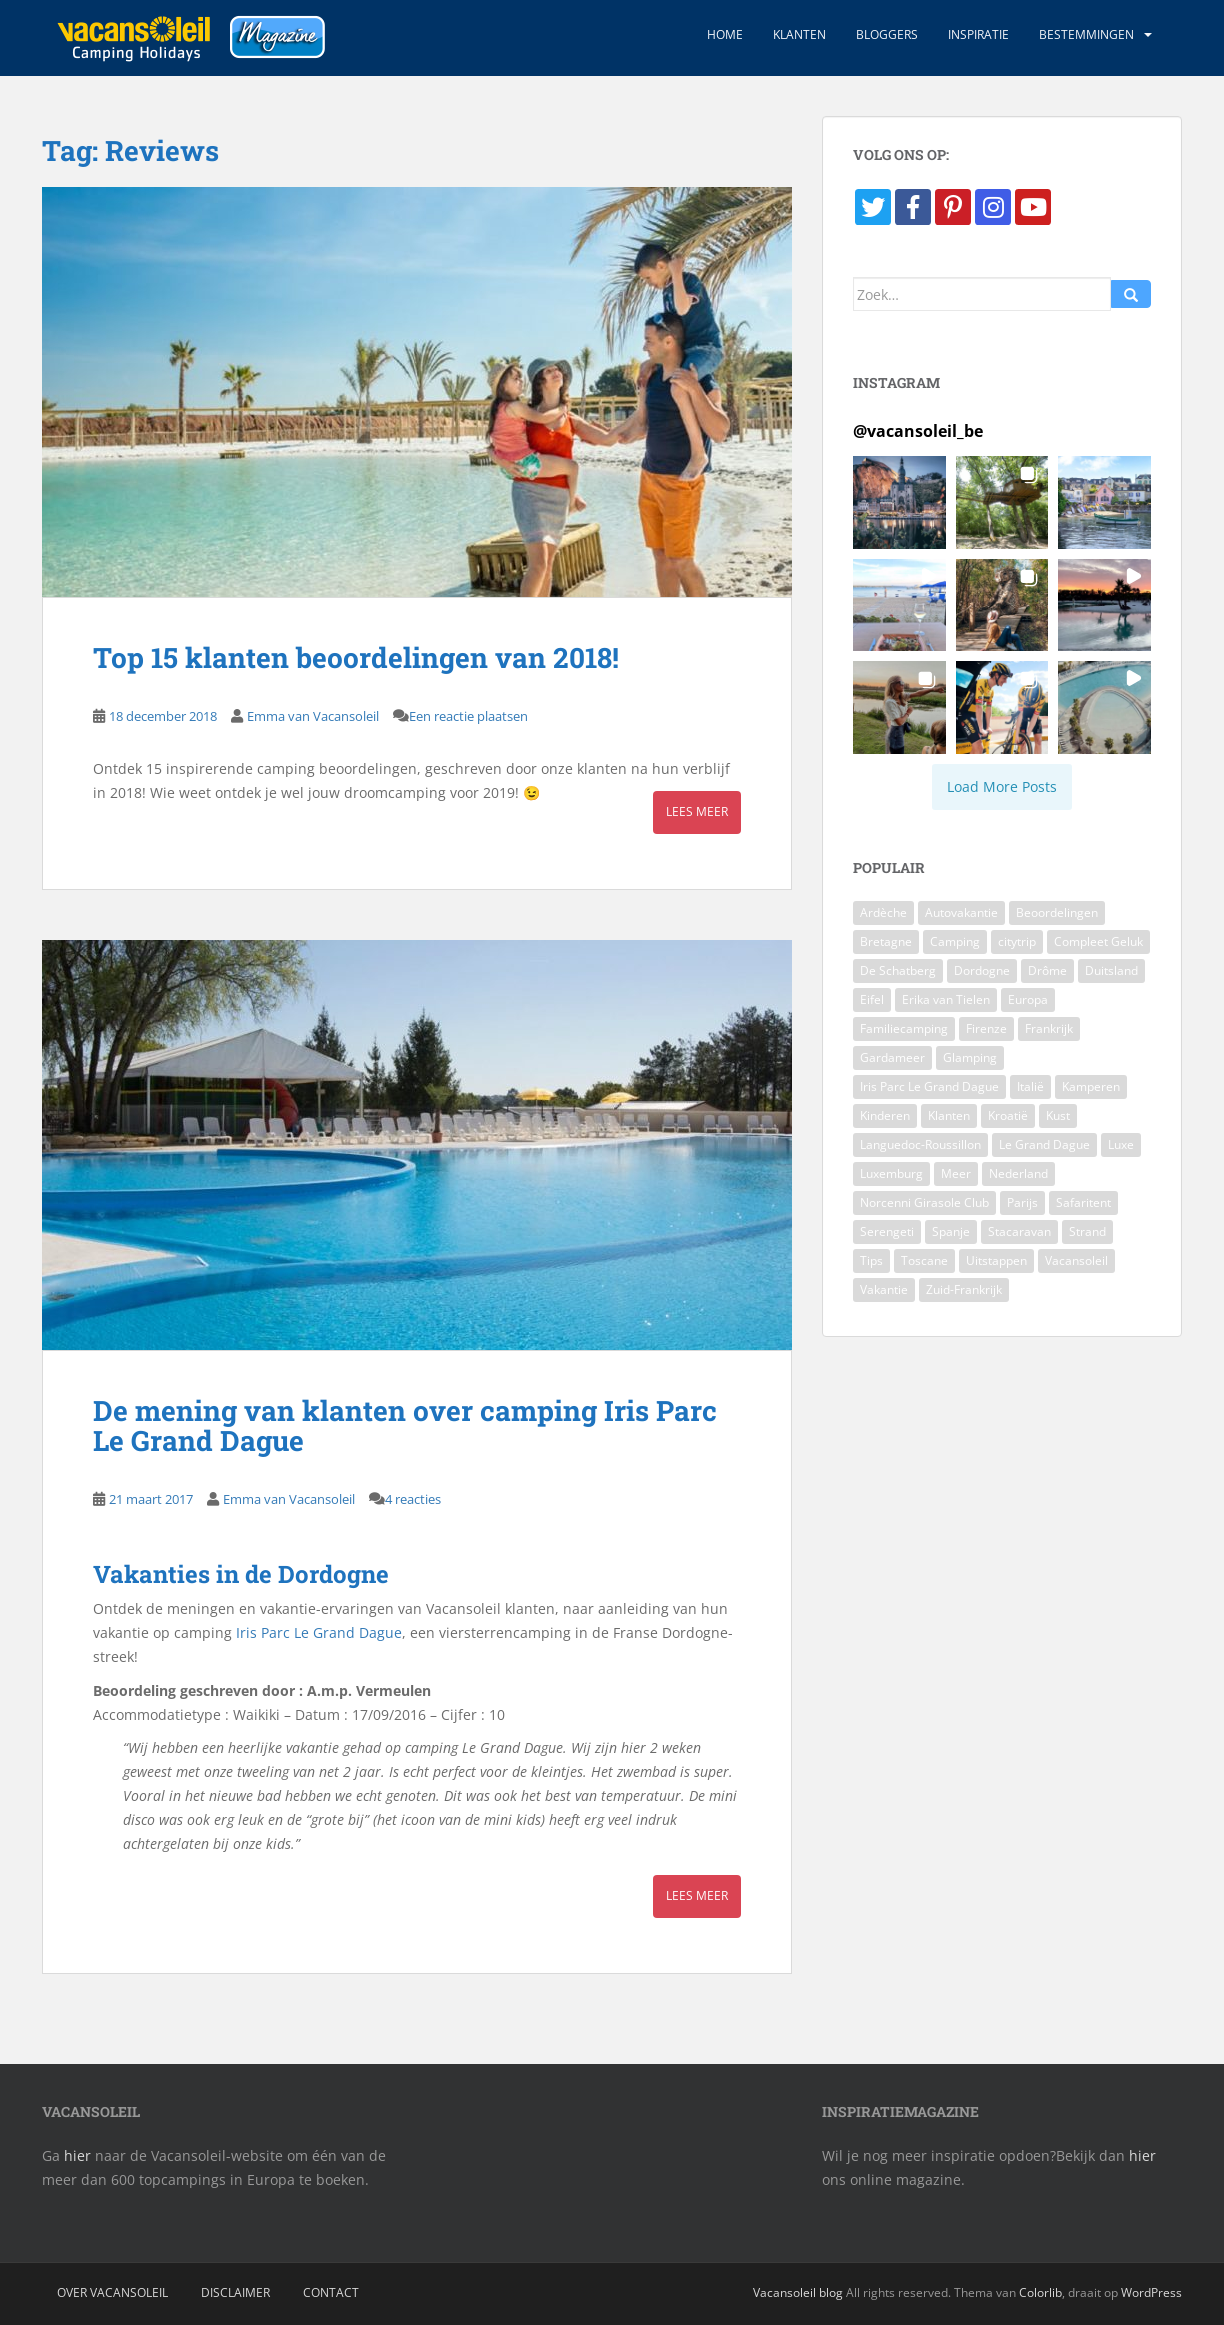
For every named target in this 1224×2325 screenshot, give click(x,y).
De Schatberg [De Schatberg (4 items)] (898, 970)
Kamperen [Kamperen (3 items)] (1091, 1086)
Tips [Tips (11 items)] (871, 1260)
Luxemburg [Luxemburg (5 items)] (891, 1173)
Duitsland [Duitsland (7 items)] (1111, 970)
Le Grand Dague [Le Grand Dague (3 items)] (1044, 1144)
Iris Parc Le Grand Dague (319, 1632)
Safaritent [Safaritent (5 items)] (1083, 1202)
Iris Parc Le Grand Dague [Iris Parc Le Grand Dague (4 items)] (929, 1086)
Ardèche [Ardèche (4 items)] (883, 912)
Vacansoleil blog (798, 2292)
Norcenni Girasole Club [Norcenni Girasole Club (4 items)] (924, 1202)
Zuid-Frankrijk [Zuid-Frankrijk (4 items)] (964, 1289)
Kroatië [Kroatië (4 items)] (1008, 1115)
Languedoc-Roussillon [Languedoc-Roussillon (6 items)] (920, 1144)
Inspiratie (978, 34)
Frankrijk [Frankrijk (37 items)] (1049, 1028)
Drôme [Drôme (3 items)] (1047, 970)
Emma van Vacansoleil (313, 716)
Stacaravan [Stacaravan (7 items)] (1019, 1231)
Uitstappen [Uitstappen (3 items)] (996, 1260)
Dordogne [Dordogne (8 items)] (982, 970)
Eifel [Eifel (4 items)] (872, 999)
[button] (899, 502)
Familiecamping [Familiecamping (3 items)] (904, 1028)
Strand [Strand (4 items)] (1087, 1231)
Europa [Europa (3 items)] (1028, 999)
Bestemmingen (1086, 34)
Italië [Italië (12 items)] (1030, 1086)
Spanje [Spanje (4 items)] (951, 1231)
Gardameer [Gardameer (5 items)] (892, 1057)
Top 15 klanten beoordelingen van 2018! (356, 657)
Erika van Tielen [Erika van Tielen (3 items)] (946, 999)
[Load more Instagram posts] (1002, 787)
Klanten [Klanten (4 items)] (949, 1115)
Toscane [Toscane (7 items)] (924, 1260)
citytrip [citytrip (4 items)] (1017, 941)
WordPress (1151, 2292)
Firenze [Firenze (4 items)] (986, 1028)
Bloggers (887, 34)
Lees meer (697, 811)
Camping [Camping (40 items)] (955, 941)
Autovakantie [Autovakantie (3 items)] (961, 912)
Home (725, 34)
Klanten (799, 34)
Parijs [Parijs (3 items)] (1022, 1202)
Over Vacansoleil (112, 2292)
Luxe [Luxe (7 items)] (1121, 1144)
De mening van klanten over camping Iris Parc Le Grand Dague (405, 1426)
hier (77, 2155)
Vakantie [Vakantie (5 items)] (884, 1289)
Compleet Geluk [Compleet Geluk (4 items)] (1098, 941)
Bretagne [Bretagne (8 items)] (886, 941)
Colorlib (1040, 2292)
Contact (331, 2292)
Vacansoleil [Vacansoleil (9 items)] (1076, 1260)
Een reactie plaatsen (468, 716)
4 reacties (413, 1499)
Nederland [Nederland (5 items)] (1018, 1173)
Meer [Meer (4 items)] (956, 1173)
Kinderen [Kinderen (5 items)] (885, 1115)
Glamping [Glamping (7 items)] (970, 1057)
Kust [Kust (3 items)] (1058, 1115)
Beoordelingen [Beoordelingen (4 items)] (1057, 912)
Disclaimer (235, 2292)
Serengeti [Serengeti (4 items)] (887, 1231)
